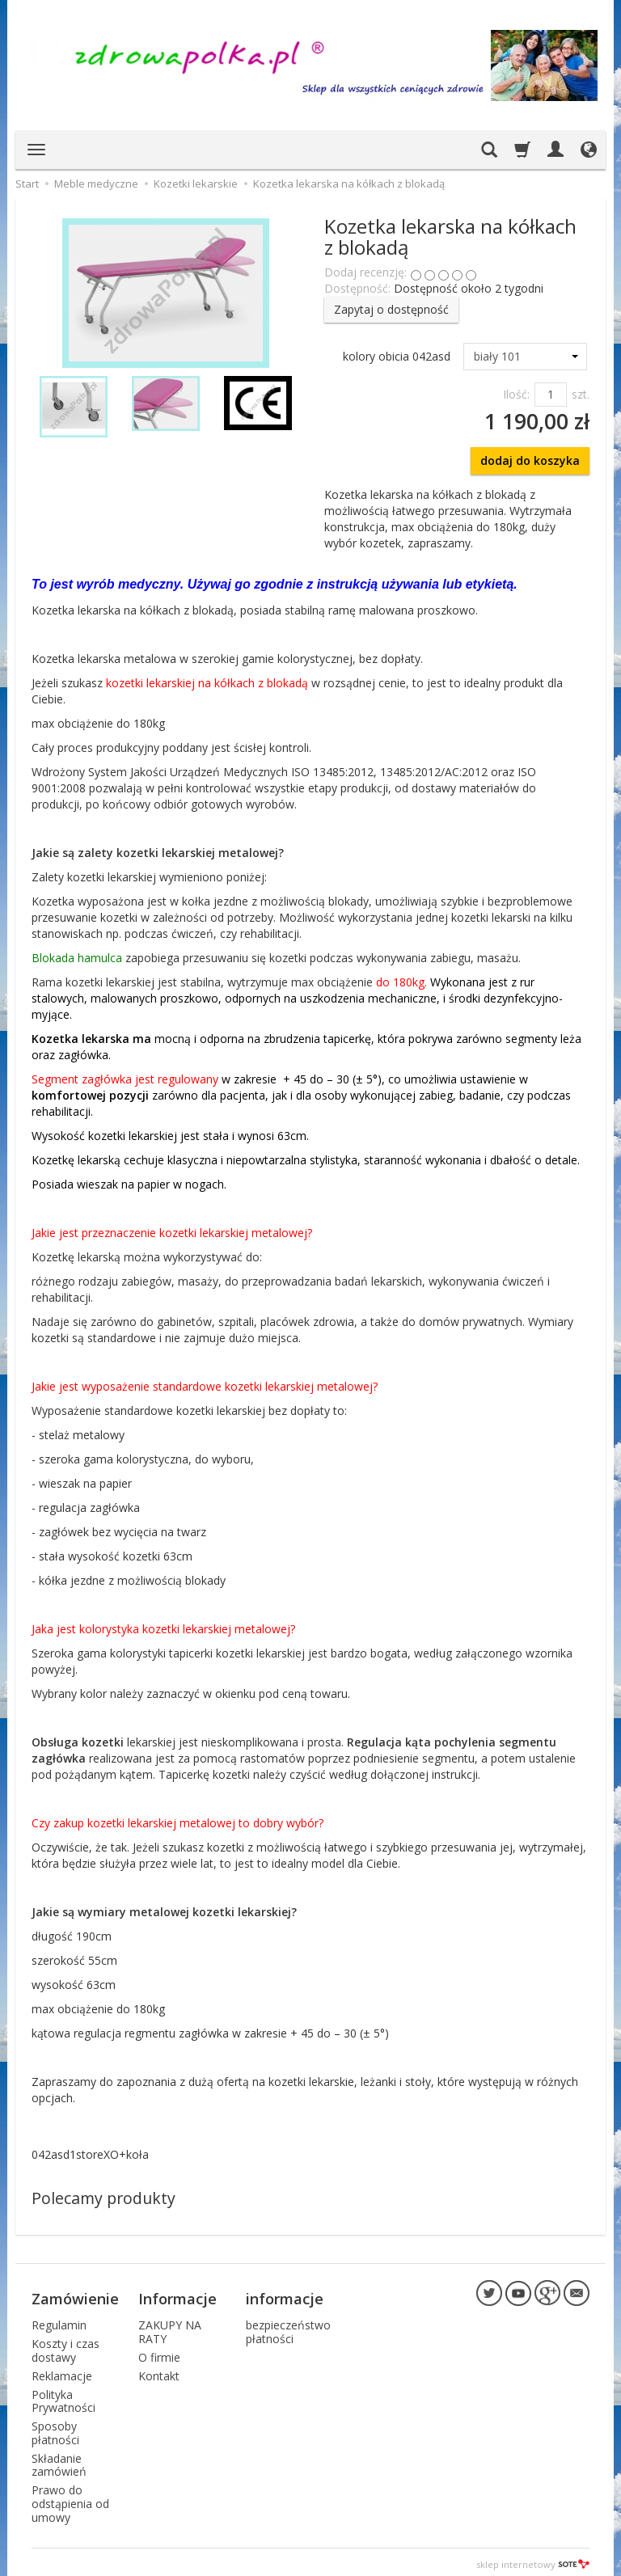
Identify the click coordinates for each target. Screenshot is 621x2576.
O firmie (159, 2353)
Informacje (177, 2296)
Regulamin (59, 2321)
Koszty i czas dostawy (65, 2346)
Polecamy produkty (103, 2198)
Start (27, 183)
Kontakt (159, 2372)
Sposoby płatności (55, 2428)
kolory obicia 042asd (396, 356)
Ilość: (516, 394)
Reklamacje (62, 2372)
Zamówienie (75, 2296)
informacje (284, 2296)
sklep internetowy (532, 2559)
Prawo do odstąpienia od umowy (70, 2499)
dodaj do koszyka (530, 460)
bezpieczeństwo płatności (288, 2327)
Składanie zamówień (59, 2461)
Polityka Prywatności (63, 2396)
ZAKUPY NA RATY (169, 2327)
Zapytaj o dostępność (391, 309)
